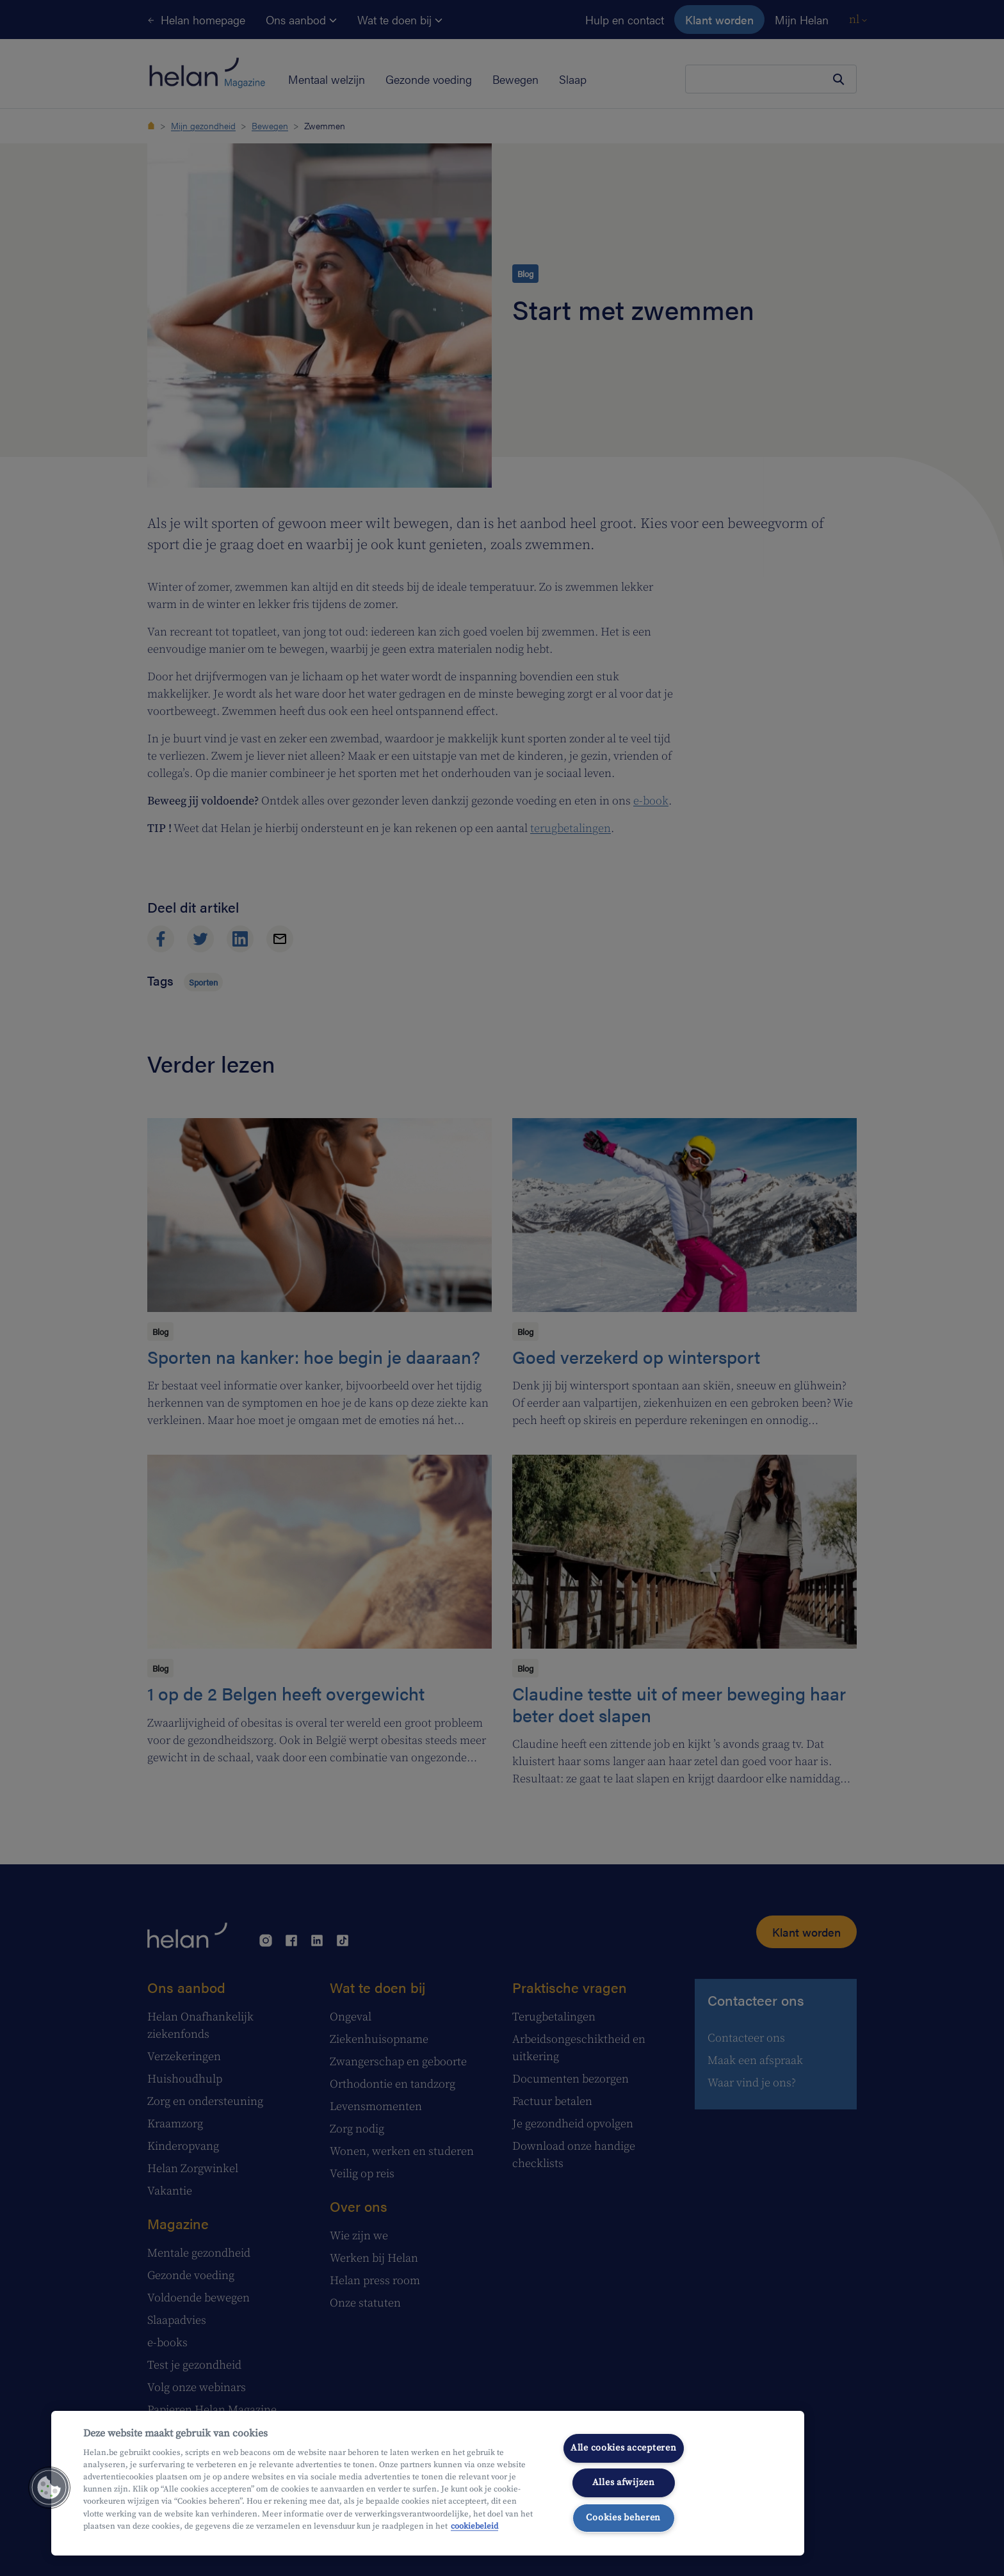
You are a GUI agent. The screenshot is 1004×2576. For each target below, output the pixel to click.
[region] (427, 2483)
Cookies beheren (623, 2518)
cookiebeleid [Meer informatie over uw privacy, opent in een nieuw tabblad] (474, 2526)
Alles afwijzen (623, 2482)
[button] (49, 2487)
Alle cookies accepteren (624, 2448)
